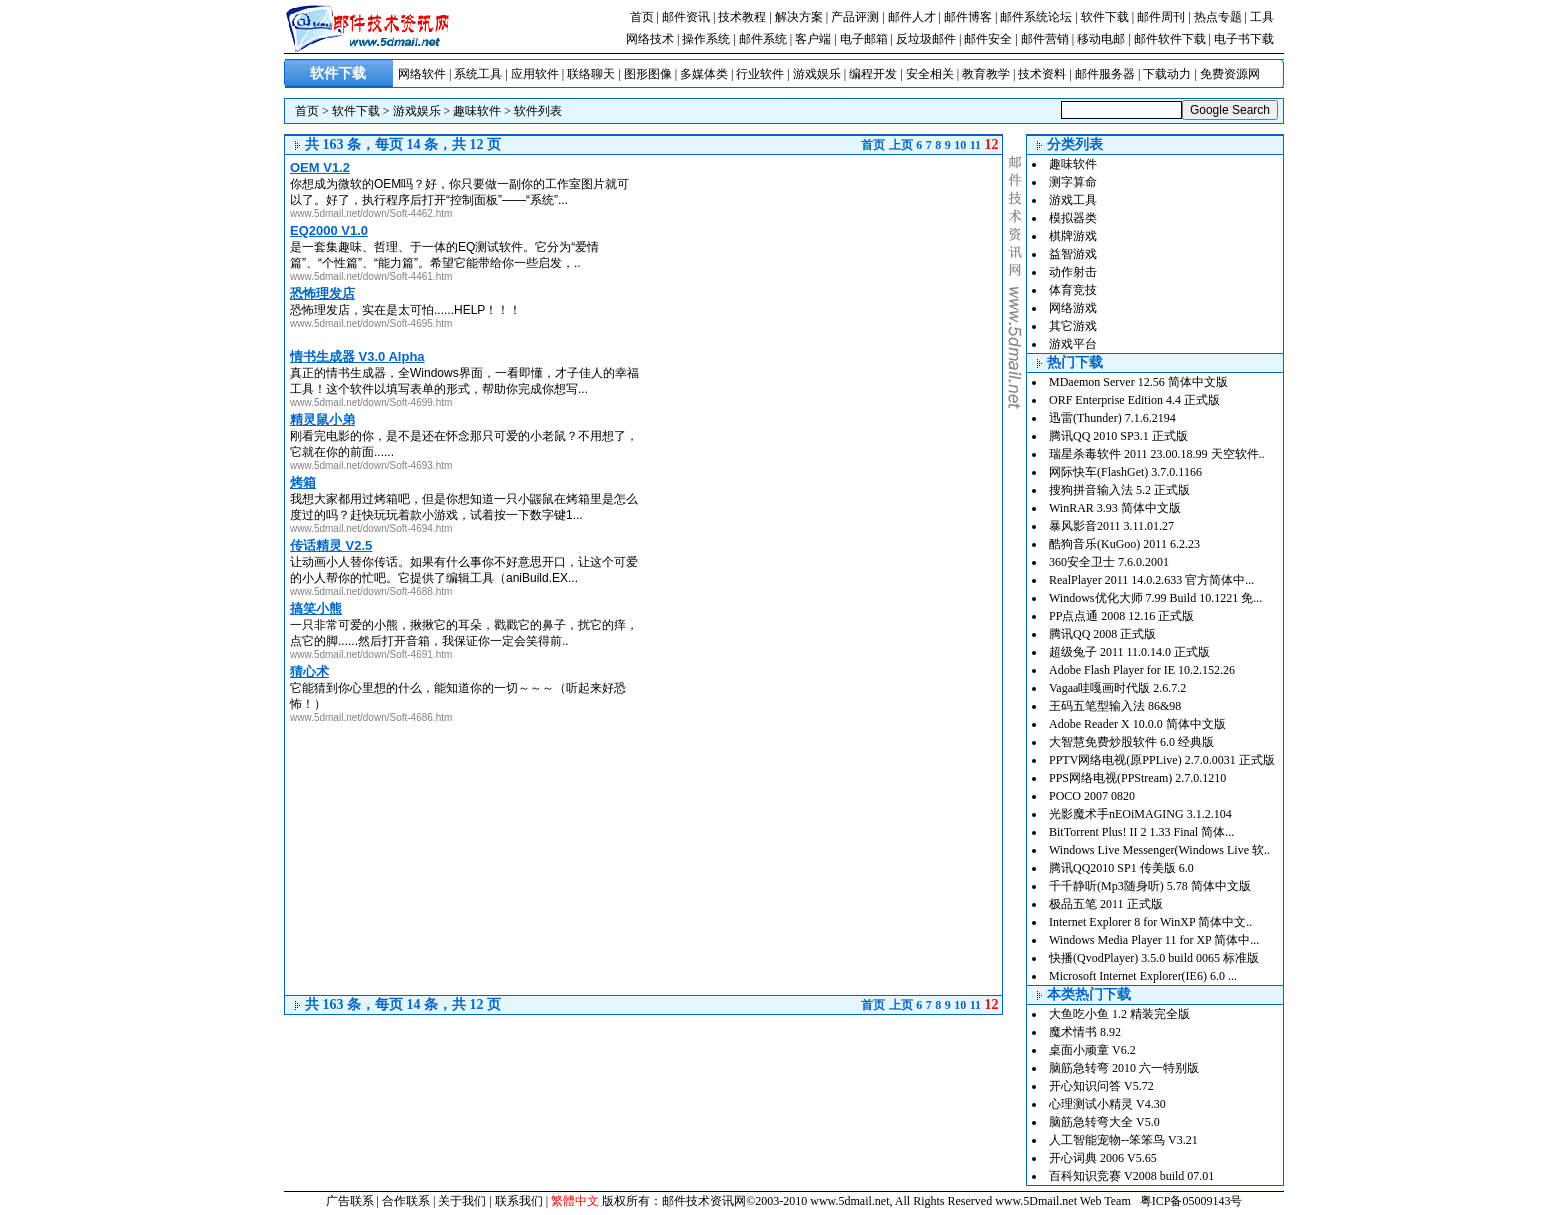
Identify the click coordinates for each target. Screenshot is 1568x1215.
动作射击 (1073, 272)
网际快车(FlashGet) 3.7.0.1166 (1125, 472)
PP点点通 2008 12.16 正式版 (1121, 616)
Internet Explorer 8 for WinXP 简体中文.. (1150, 922)
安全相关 (930, 74)
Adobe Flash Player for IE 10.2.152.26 (1142, 670)
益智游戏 (1073, 254)
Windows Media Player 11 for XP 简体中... (1154, 940)
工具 (1262, 17)
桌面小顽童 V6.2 (1092, 1050)
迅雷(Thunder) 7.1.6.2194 (1112, 418)
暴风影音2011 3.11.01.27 (1111, 526)
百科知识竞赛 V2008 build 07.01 (1131, 1176)
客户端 (813, 39)
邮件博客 (968, 17)
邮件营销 (1045, 39)
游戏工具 (1073, 200)
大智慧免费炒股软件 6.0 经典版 (1131, 742)
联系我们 (519, 1201)
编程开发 (873, 74)
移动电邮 (1101, 39)
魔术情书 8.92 (1085, 1032)
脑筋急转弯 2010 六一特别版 (1124, 1068)
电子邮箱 (864, 39)
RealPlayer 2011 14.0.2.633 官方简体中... (1151, 580)
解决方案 (799, 17)
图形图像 (648, 74)
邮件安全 (988, 39)
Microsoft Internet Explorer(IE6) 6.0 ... (1143, 976)
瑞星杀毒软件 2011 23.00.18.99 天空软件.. (1157, 454)
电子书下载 (1244, 39)
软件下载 (1105, 17)
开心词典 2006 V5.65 (1103, 1158)
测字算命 (1073, 182)
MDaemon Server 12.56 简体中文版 (1138, 382)
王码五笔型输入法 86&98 (1115, 706)
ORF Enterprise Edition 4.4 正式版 (1134, 400)
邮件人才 (912, 17)
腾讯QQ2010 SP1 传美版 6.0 (1121, 868)
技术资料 (1042, 74)
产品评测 (855, 17)
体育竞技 (1073, 290)
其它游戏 (1073, 326)
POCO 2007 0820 (1092, 796)
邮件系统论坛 (1036, 17)
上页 (901, 145)
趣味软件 (477, 111)
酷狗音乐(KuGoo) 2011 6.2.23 (1124, 544)
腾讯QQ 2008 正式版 (1102, 634)
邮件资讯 (686, 17)
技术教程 (742, 17)
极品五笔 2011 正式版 (1106, 904)
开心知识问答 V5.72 (1101, 1086)
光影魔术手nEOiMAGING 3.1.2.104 (1140, 814)
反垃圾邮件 (926, 39)
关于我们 (462, 1201)
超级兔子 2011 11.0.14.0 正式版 (1129, 652)
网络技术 (650, 39)
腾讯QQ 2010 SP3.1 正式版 (1118, 436)
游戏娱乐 (817, 74)
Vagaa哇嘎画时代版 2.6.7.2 (1117, 688)
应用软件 (535, 74)
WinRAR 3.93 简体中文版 (1115, 508)
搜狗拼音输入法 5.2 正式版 (1119, 490)
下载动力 (1167, 74)
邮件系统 (763, 39)
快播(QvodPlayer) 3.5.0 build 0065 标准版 (1154, 958)
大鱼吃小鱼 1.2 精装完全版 (1119, 1014)
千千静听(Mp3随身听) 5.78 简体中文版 (1150, 886)
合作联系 (406, 1201)
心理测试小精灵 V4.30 (1107, 1104)
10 (960, 145)
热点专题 (1218, 17)
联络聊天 (591, 74)
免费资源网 (1230, 74)
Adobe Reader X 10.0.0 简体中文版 (1137, 724)
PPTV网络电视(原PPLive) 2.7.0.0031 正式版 (1162, 760)
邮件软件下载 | (1174, 39)
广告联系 (350, 1201)
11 (975, 145)
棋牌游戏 (1073, 236)
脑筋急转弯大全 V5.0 (1104, 1122)
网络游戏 (1073, 308)
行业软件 (760, 74)
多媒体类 (704, 74)
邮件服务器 (1105, 74)
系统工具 (478, 74)
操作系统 (706, 39)
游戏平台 (1073, 344)
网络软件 (422, 74)
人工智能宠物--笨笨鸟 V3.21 (1123, 1140)
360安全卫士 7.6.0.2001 (1109, 562)
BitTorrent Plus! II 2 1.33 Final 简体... (1141, 832)
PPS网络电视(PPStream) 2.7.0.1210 (1137, 778)
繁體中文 (575, 1201)
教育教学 (986, 74)
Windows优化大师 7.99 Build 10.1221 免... (1155, 598)
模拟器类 (1073, 218)
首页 (642, 17)
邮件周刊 (1161, 17)
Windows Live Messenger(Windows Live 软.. (1159, 850)
